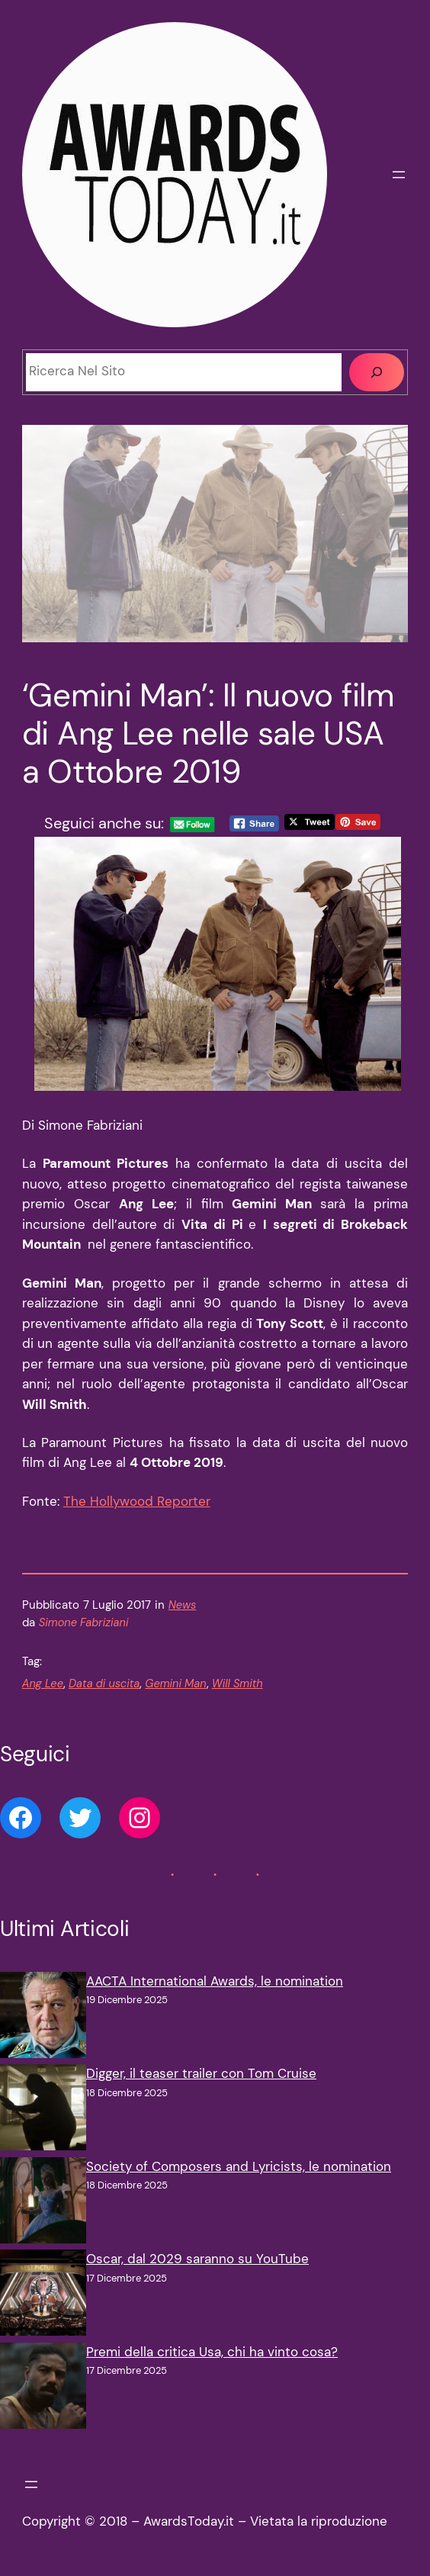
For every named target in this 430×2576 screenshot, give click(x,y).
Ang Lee (42, 1684)
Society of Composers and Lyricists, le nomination (238, 2167)
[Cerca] (376, 372)
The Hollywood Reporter (136, 1502)
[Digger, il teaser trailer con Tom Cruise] (43, 2110)
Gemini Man (175, 1684)
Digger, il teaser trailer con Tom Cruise (201, 2074)
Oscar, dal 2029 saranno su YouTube (197, 2259)
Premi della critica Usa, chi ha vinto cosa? (212, 2352)
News (182, 1605)
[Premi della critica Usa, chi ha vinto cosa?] (43, 2389)
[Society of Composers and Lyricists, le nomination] (43, 2203)
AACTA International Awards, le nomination (214, 1981)
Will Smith (237, 1684)
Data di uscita (104, 1684)
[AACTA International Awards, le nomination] (43, 2018)
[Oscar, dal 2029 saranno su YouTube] (43, 2296)
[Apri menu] (399, 175)
